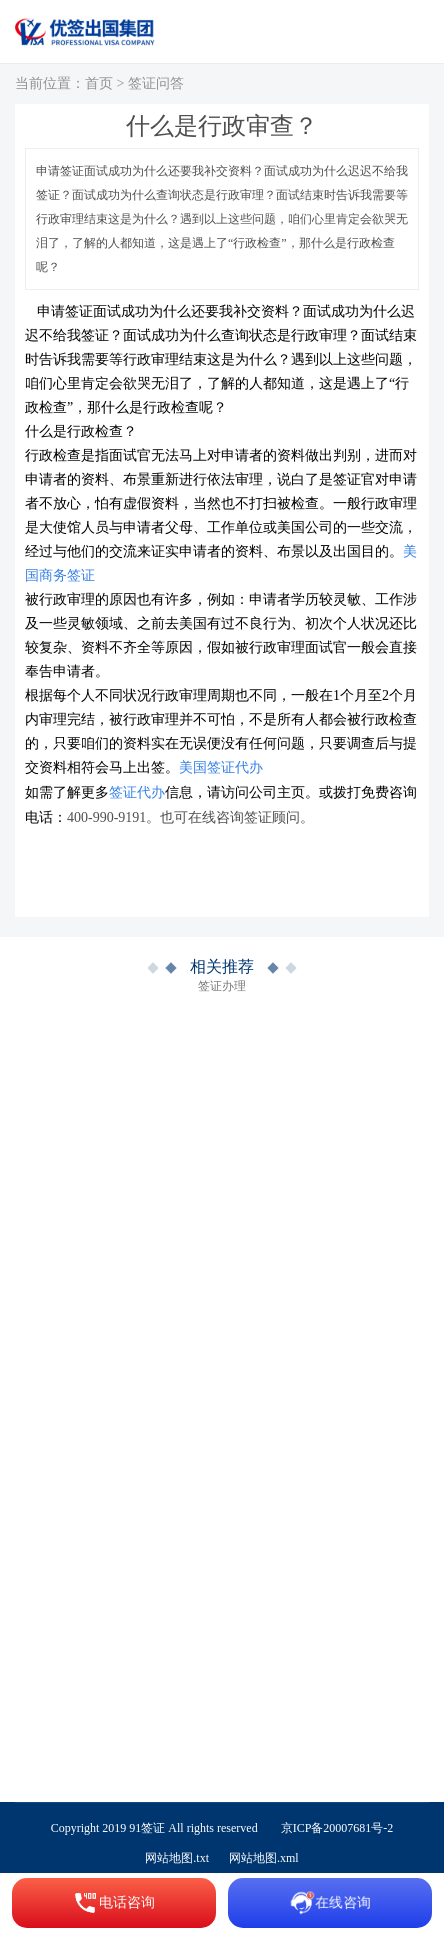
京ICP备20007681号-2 (337, 1828)
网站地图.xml (264, 1858)
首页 (99, 83)
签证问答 (156, 83)
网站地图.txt (177, 1858)
